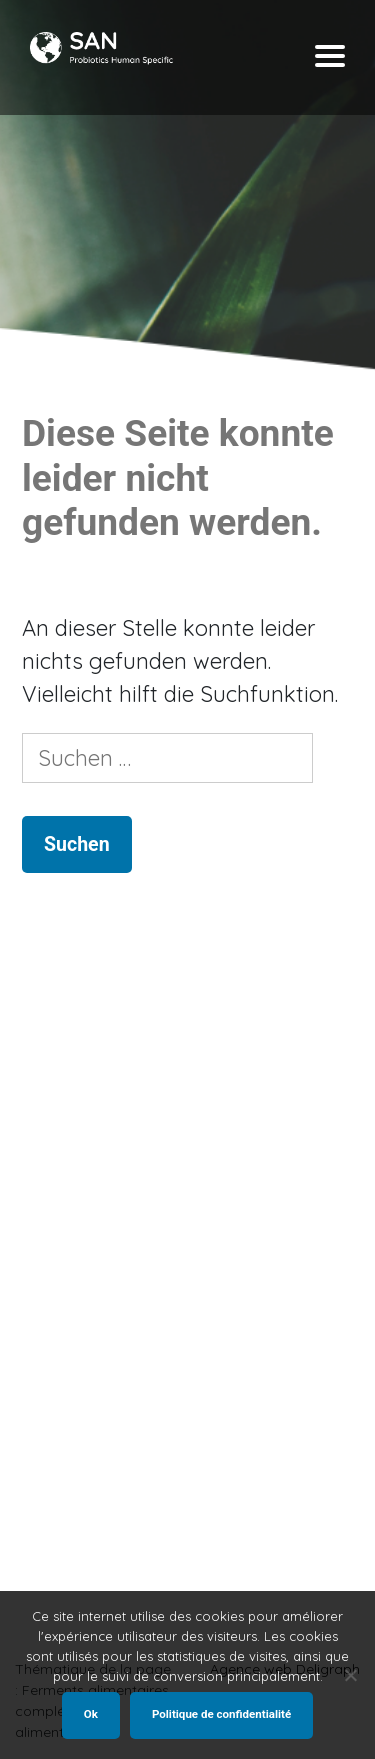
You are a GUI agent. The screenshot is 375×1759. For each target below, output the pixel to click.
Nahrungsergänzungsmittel (125, 1361)
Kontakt (58, 1563)
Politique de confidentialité (221, 1714)
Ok (91, 1714)
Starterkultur (78, 1313)
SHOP (47, 1409)
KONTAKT (58, 1433)
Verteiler (60, 1385)
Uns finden (66, 1539)
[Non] (350, 1675)
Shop (47, 1337)
